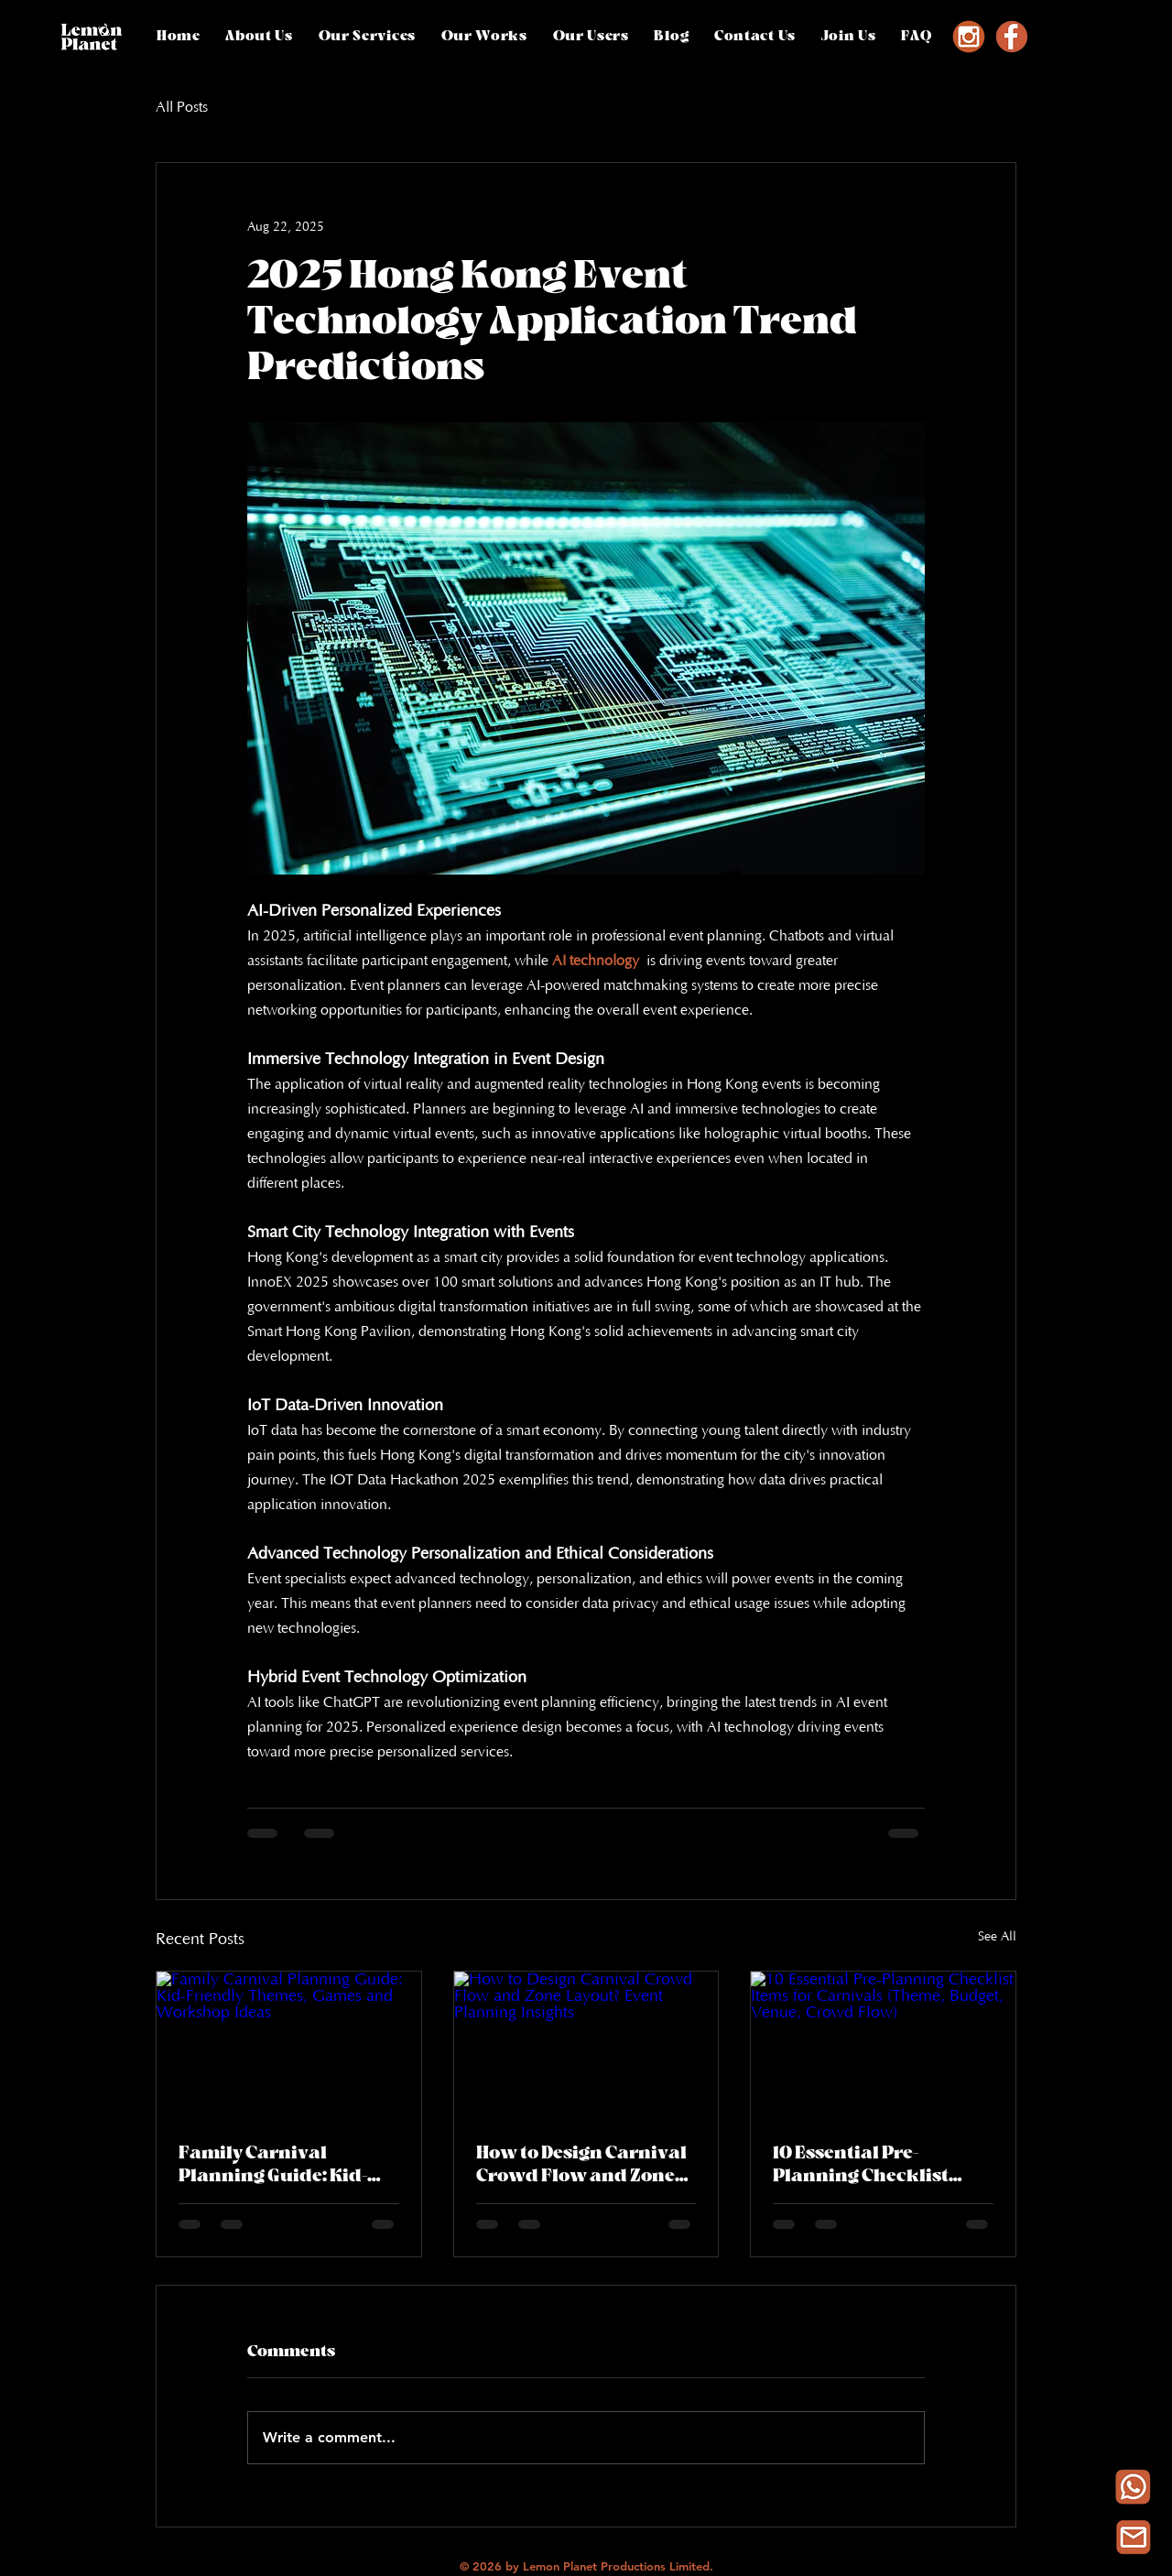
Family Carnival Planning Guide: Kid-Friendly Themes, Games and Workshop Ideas (280, 2165)
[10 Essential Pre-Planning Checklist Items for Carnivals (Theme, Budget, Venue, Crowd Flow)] (883, 2046)
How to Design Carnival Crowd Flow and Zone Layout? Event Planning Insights (584, 2165)
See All (997, 1936)
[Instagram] (969, 36)
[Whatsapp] (1133, 2486)
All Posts (182, 107)
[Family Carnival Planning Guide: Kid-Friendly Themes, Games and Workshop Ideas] (289, 2046)
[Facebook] (1012, 36)
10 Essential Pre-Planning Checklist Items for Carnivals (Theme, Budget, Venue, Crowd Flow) (879, 2165)
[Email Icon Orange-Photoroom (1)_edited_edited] (1133, 2537)
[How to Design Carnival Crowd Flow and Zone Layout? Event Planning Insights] (586, 2046)
